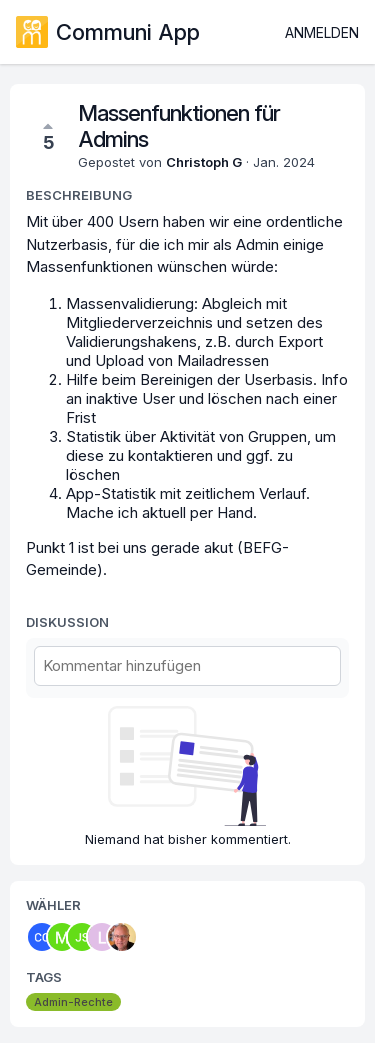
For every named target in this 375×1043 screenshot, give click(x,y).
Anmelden (322, 32)
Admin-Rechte (73, 1002)
